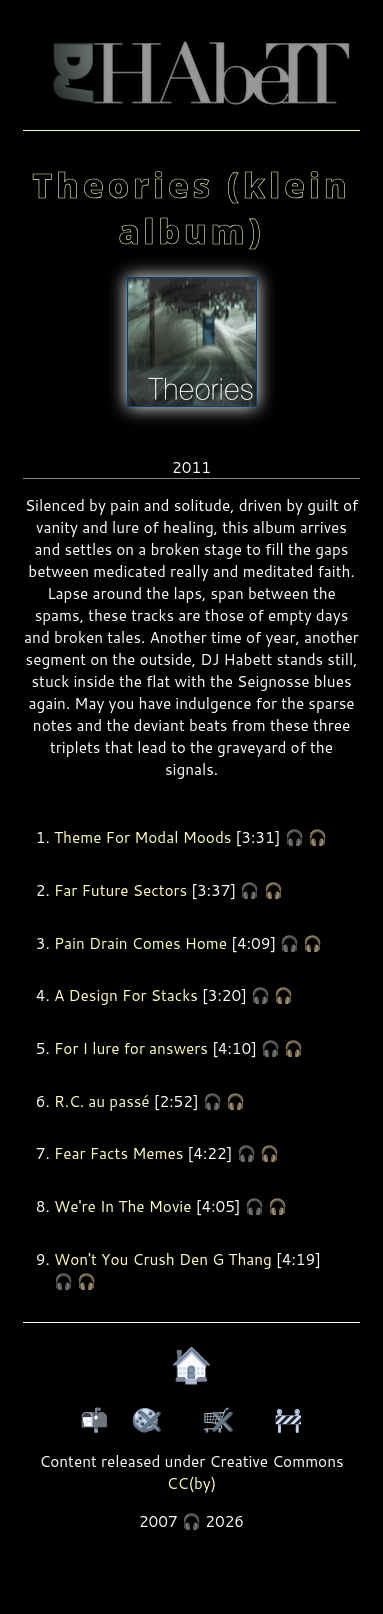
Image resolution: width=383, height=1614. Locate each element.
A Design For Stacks (126, 995)
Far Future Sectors (120, 890)
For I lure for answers (131, 1048)
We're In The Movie (123, 1206)
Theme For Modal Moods (142, 837)
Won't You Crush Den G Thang (163, 1259)
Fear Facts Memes (118, 1153)
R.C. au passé (102, 1101)
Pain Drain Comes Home (140, 943)
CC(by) (192, 1483)
